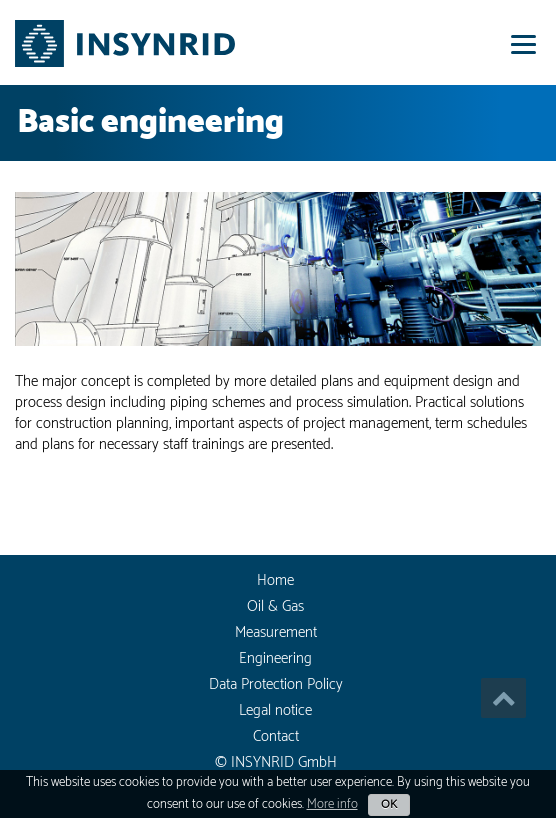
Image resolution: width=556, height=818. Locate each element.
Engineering (275, 658)
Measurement (276, 632)
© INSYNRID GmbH (276, 762)
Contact (276, 736)
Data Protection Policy (276, 684)
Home (275, 580)
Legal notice (275, 710)
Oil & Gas (275, 606)
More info (332, 804)
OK (389, 804)
